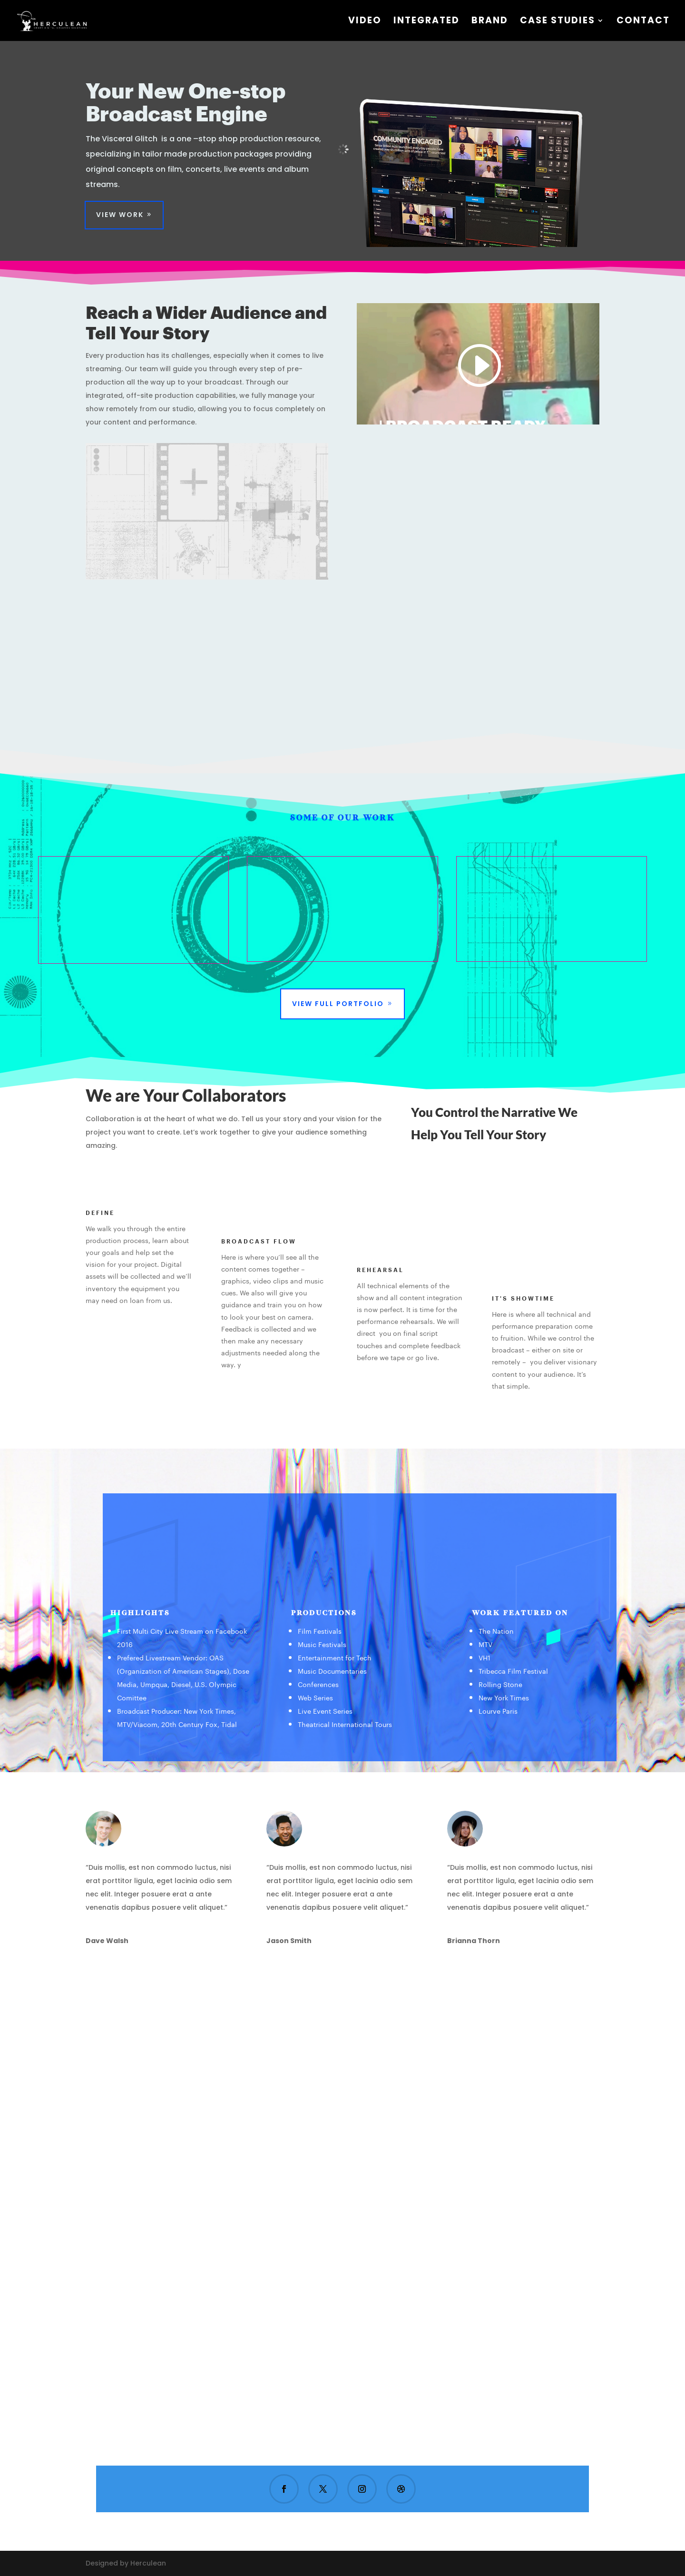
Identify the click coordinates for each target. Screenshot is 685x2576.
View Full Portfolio (338, 1003)
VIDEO (365, 22)
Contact (643, 22)
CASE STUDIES (557, 22)
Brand (489, 22)
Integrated (426, 22)
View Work (120, 214)
